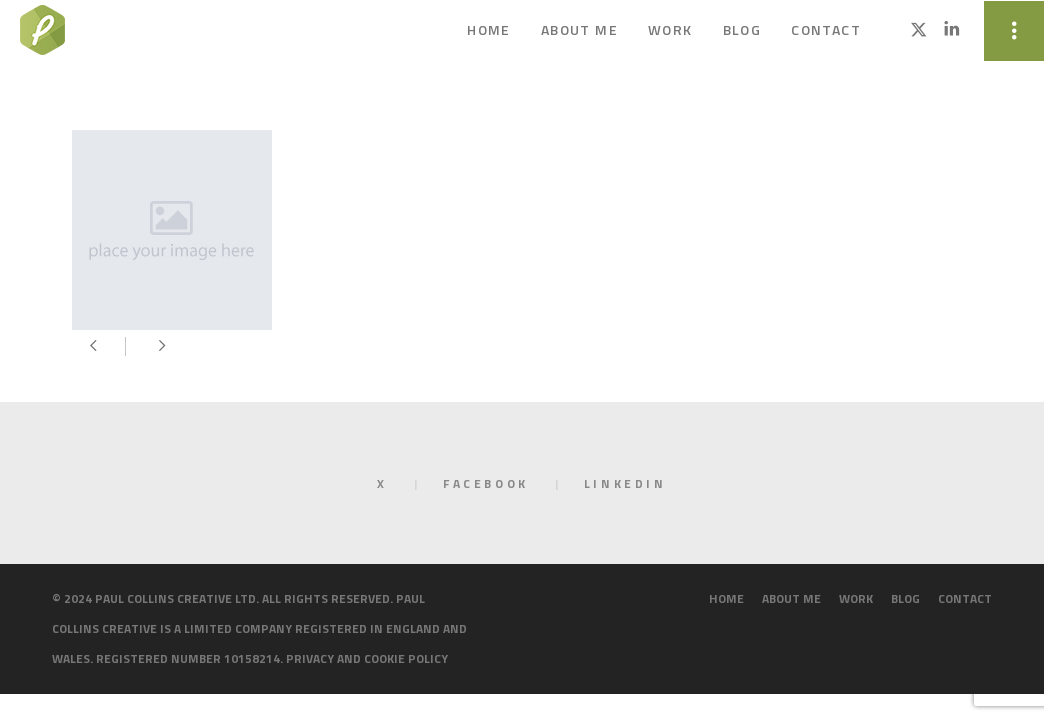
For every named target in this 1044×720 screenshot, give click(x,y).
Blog (905, 598)
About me (791, 598)
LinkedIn (625, 483)
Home (726, 598)
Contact (965, 598)
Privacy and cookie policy (367, 658)
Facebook (486, 483)
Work (856, 598)
